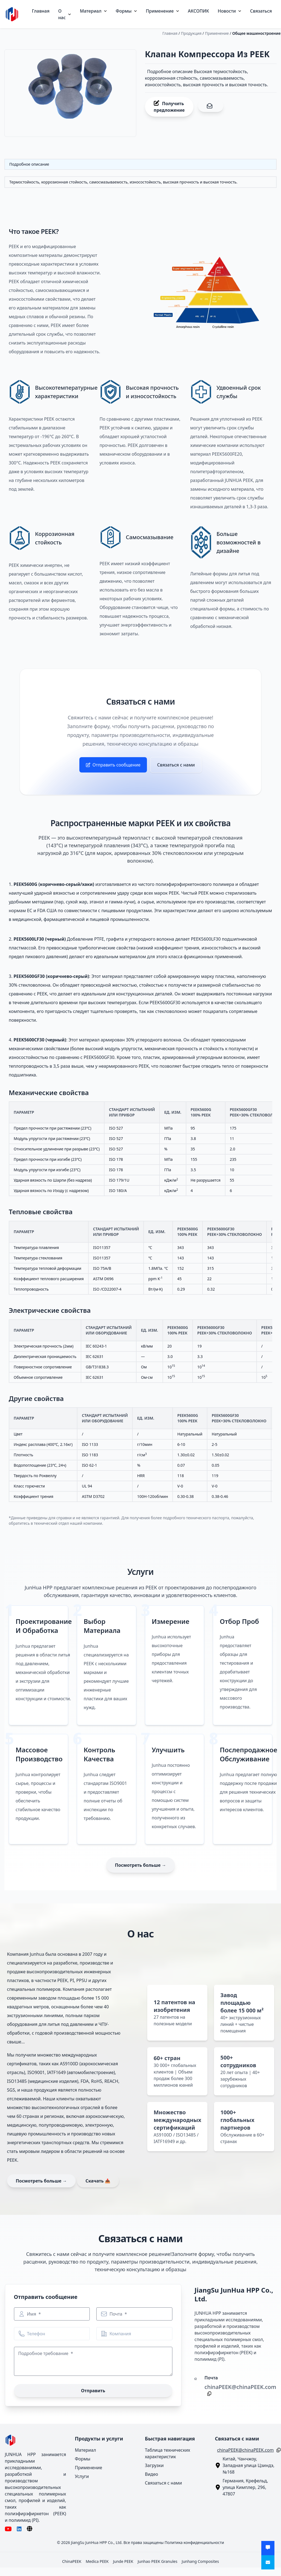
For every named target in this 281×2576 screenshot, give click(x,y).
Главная (41, 11)
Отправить (93, 2391)
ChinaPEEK (71, 2561)
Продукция (191, 33)
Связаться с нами (176, 765)
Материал (93, 11)
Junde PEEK (123, 2561)
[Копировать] (208, 2393)
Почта (116, 2314)
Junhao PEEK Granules (157, 2561)
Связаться (261, 11)
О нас (64, 14)
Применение (162, 11)
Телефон (36, 2334)
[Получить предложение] (267, 2548)
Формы (126, 11)
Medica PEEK (97, 2561)
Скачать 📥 (98, 2181)
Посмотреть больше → (140, 1865)
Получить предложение (169, 106)
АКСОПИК (198, 11)
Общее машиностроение (256, 33)
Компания (120, 2334)
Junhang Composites (200, 2561)
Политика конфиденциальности (194, 2542)
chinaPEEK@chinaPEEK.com (240, 2387)
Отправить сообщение (113, 765)
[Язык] (29, 2528)
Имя (32, 2314)
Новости (229, 11)
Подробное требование (44, 2353)
